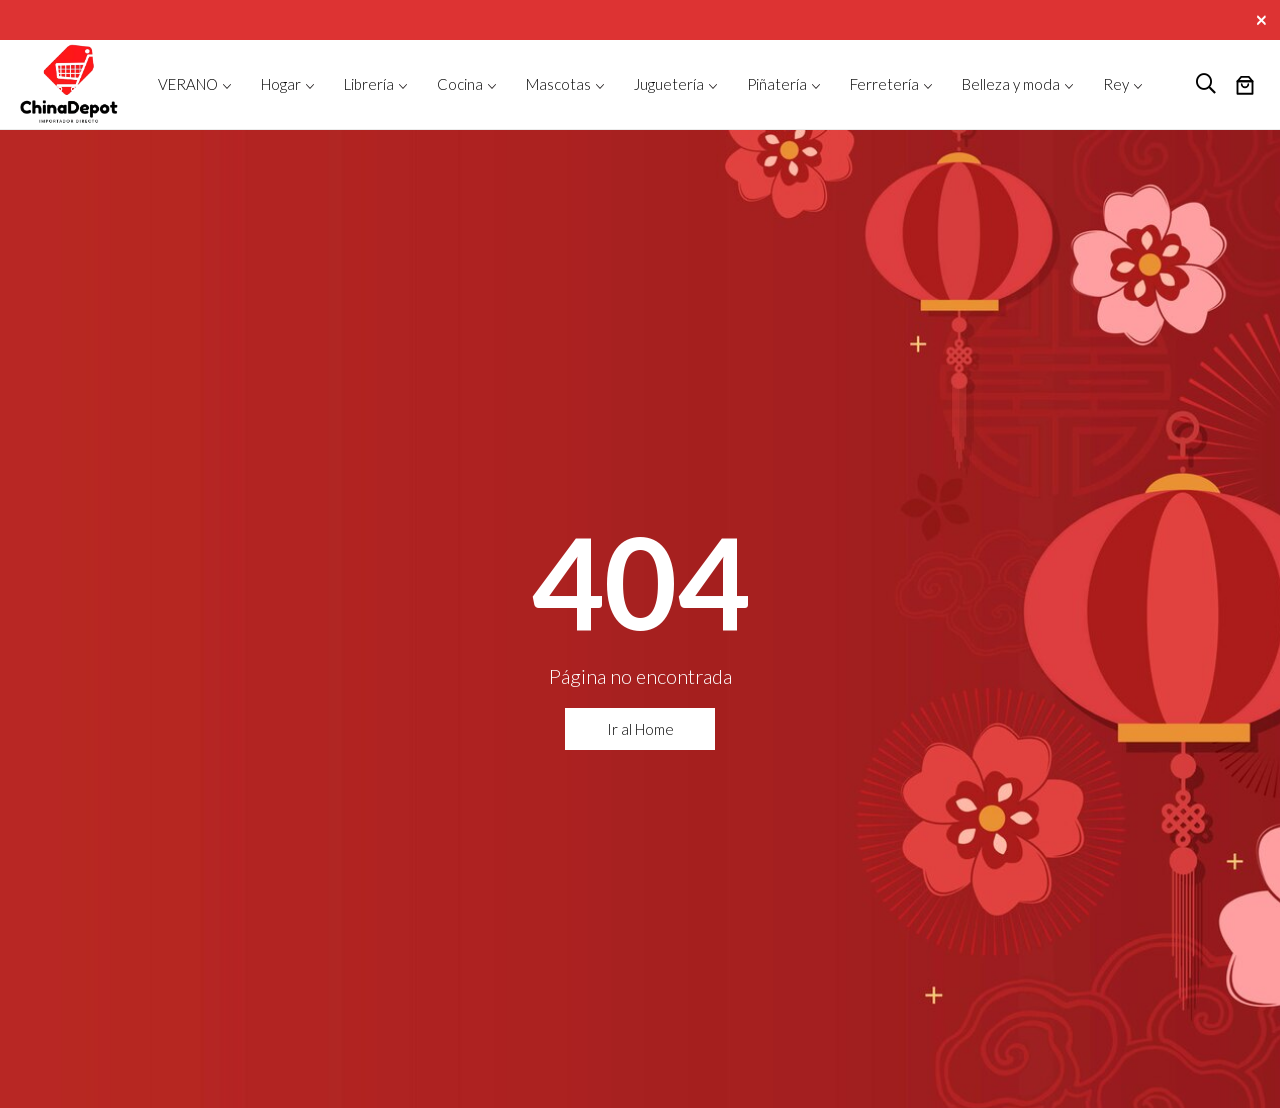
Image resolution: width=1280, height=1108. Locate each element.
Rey (1116, 84)
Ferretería (884, 84)
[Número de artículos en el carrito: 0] (1245, 87)
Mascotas (558, 84)
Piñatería (777, 84)
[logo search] (1206, 84)
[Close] (1264, 18)
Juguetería (669, 84)
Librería (369, 84)
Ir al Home (640, 729)
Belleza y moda (1011, 84)
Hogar (281, 84)
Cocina (460, 84)
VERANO (188, 84)
